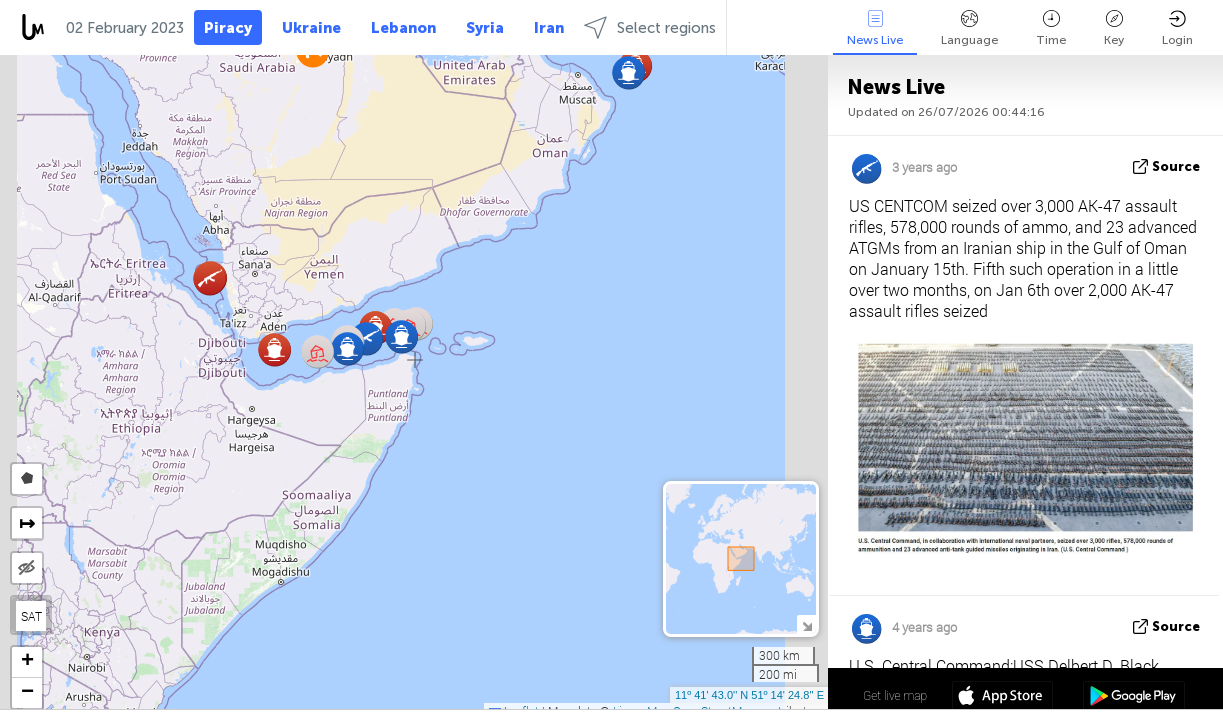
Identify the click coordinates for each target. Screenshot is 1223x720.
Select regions (650, 27)
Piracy (228, 28)
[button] (274, 349)
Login (1177, 28)
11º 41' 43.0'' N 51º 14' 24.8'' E (749, 695)
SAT (31, 616)
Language (969, 28)
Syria (485, 28)
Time (1051, 28)
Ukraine (311, 28)
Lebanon (403, 28)
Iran (549, 28)
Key (1114, 28)
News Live (875, 28)
